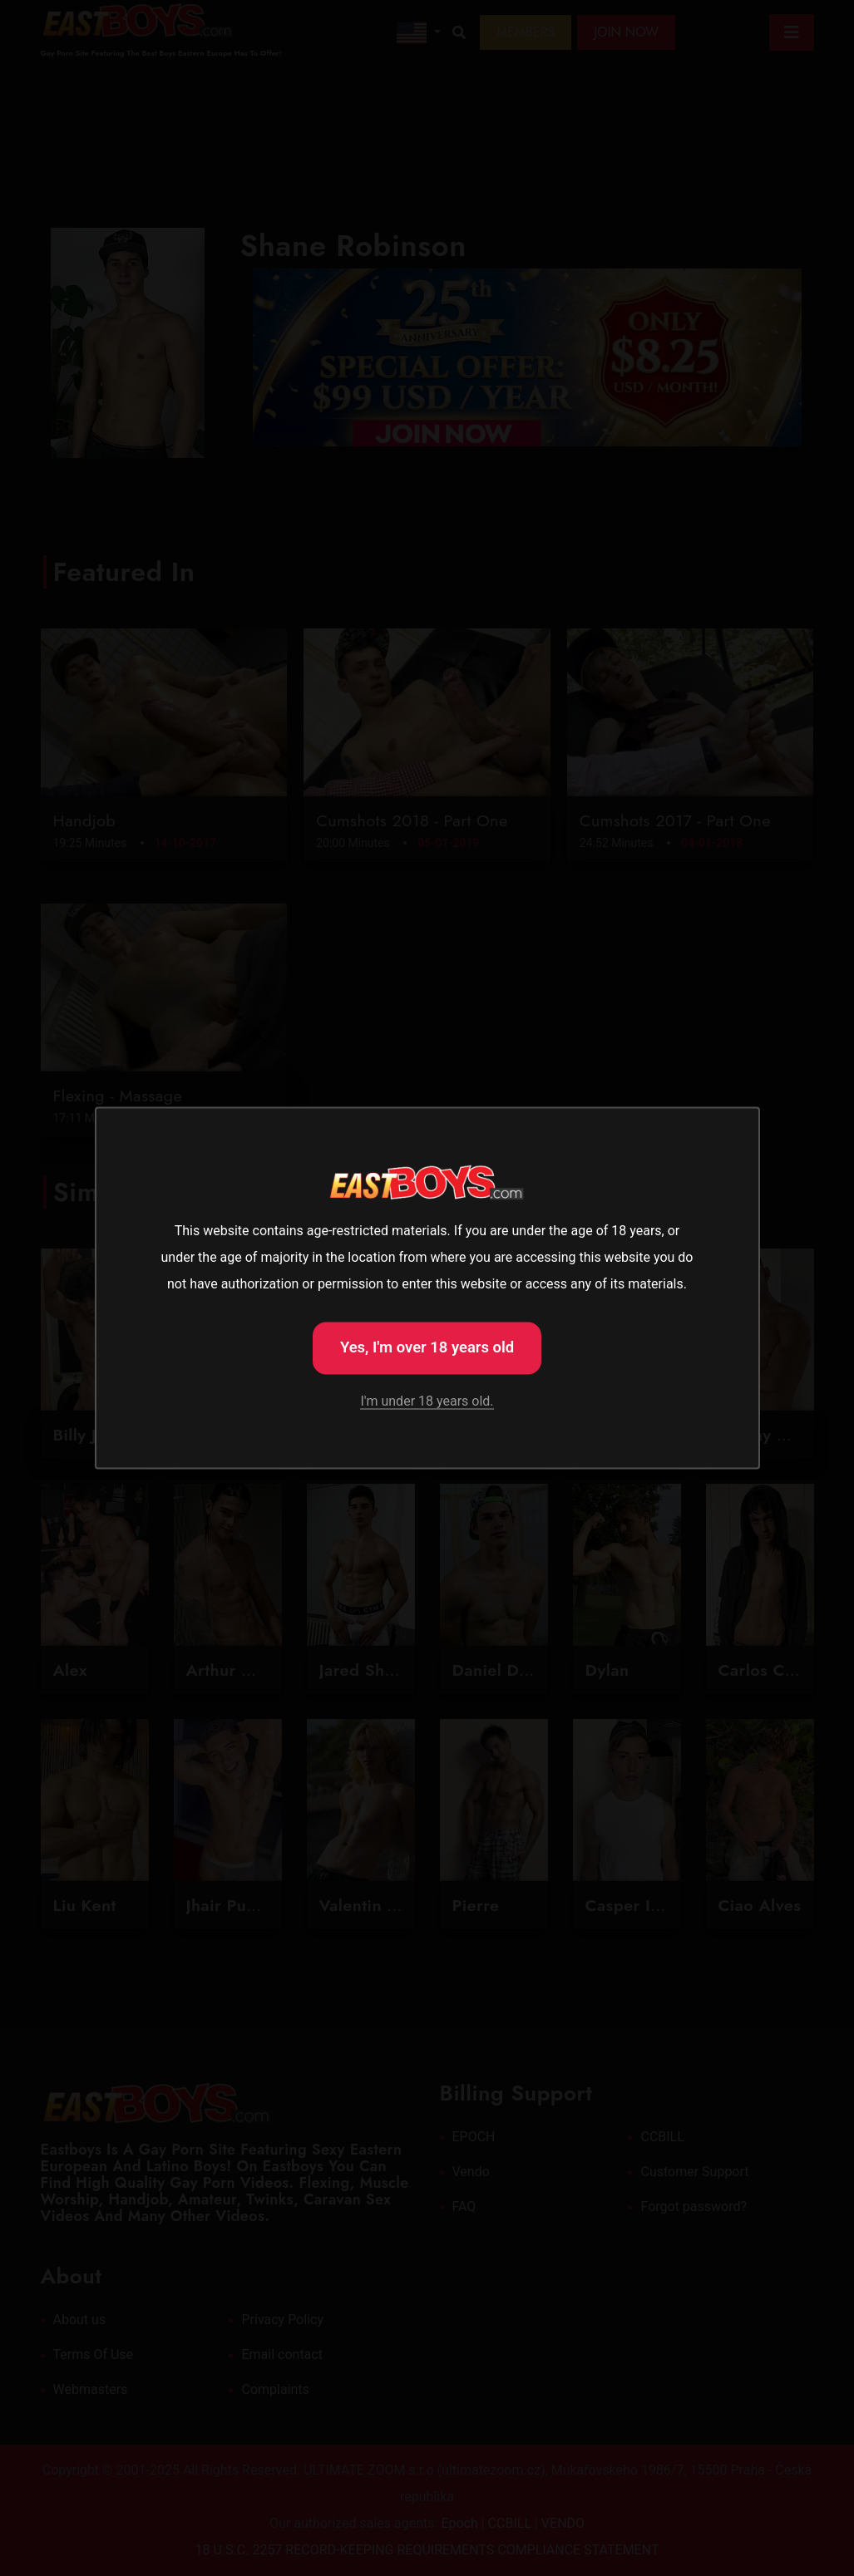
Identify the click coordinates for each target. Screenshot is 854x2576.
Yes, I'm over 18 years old (427, 1346)
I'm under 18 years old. (426, 1402)
